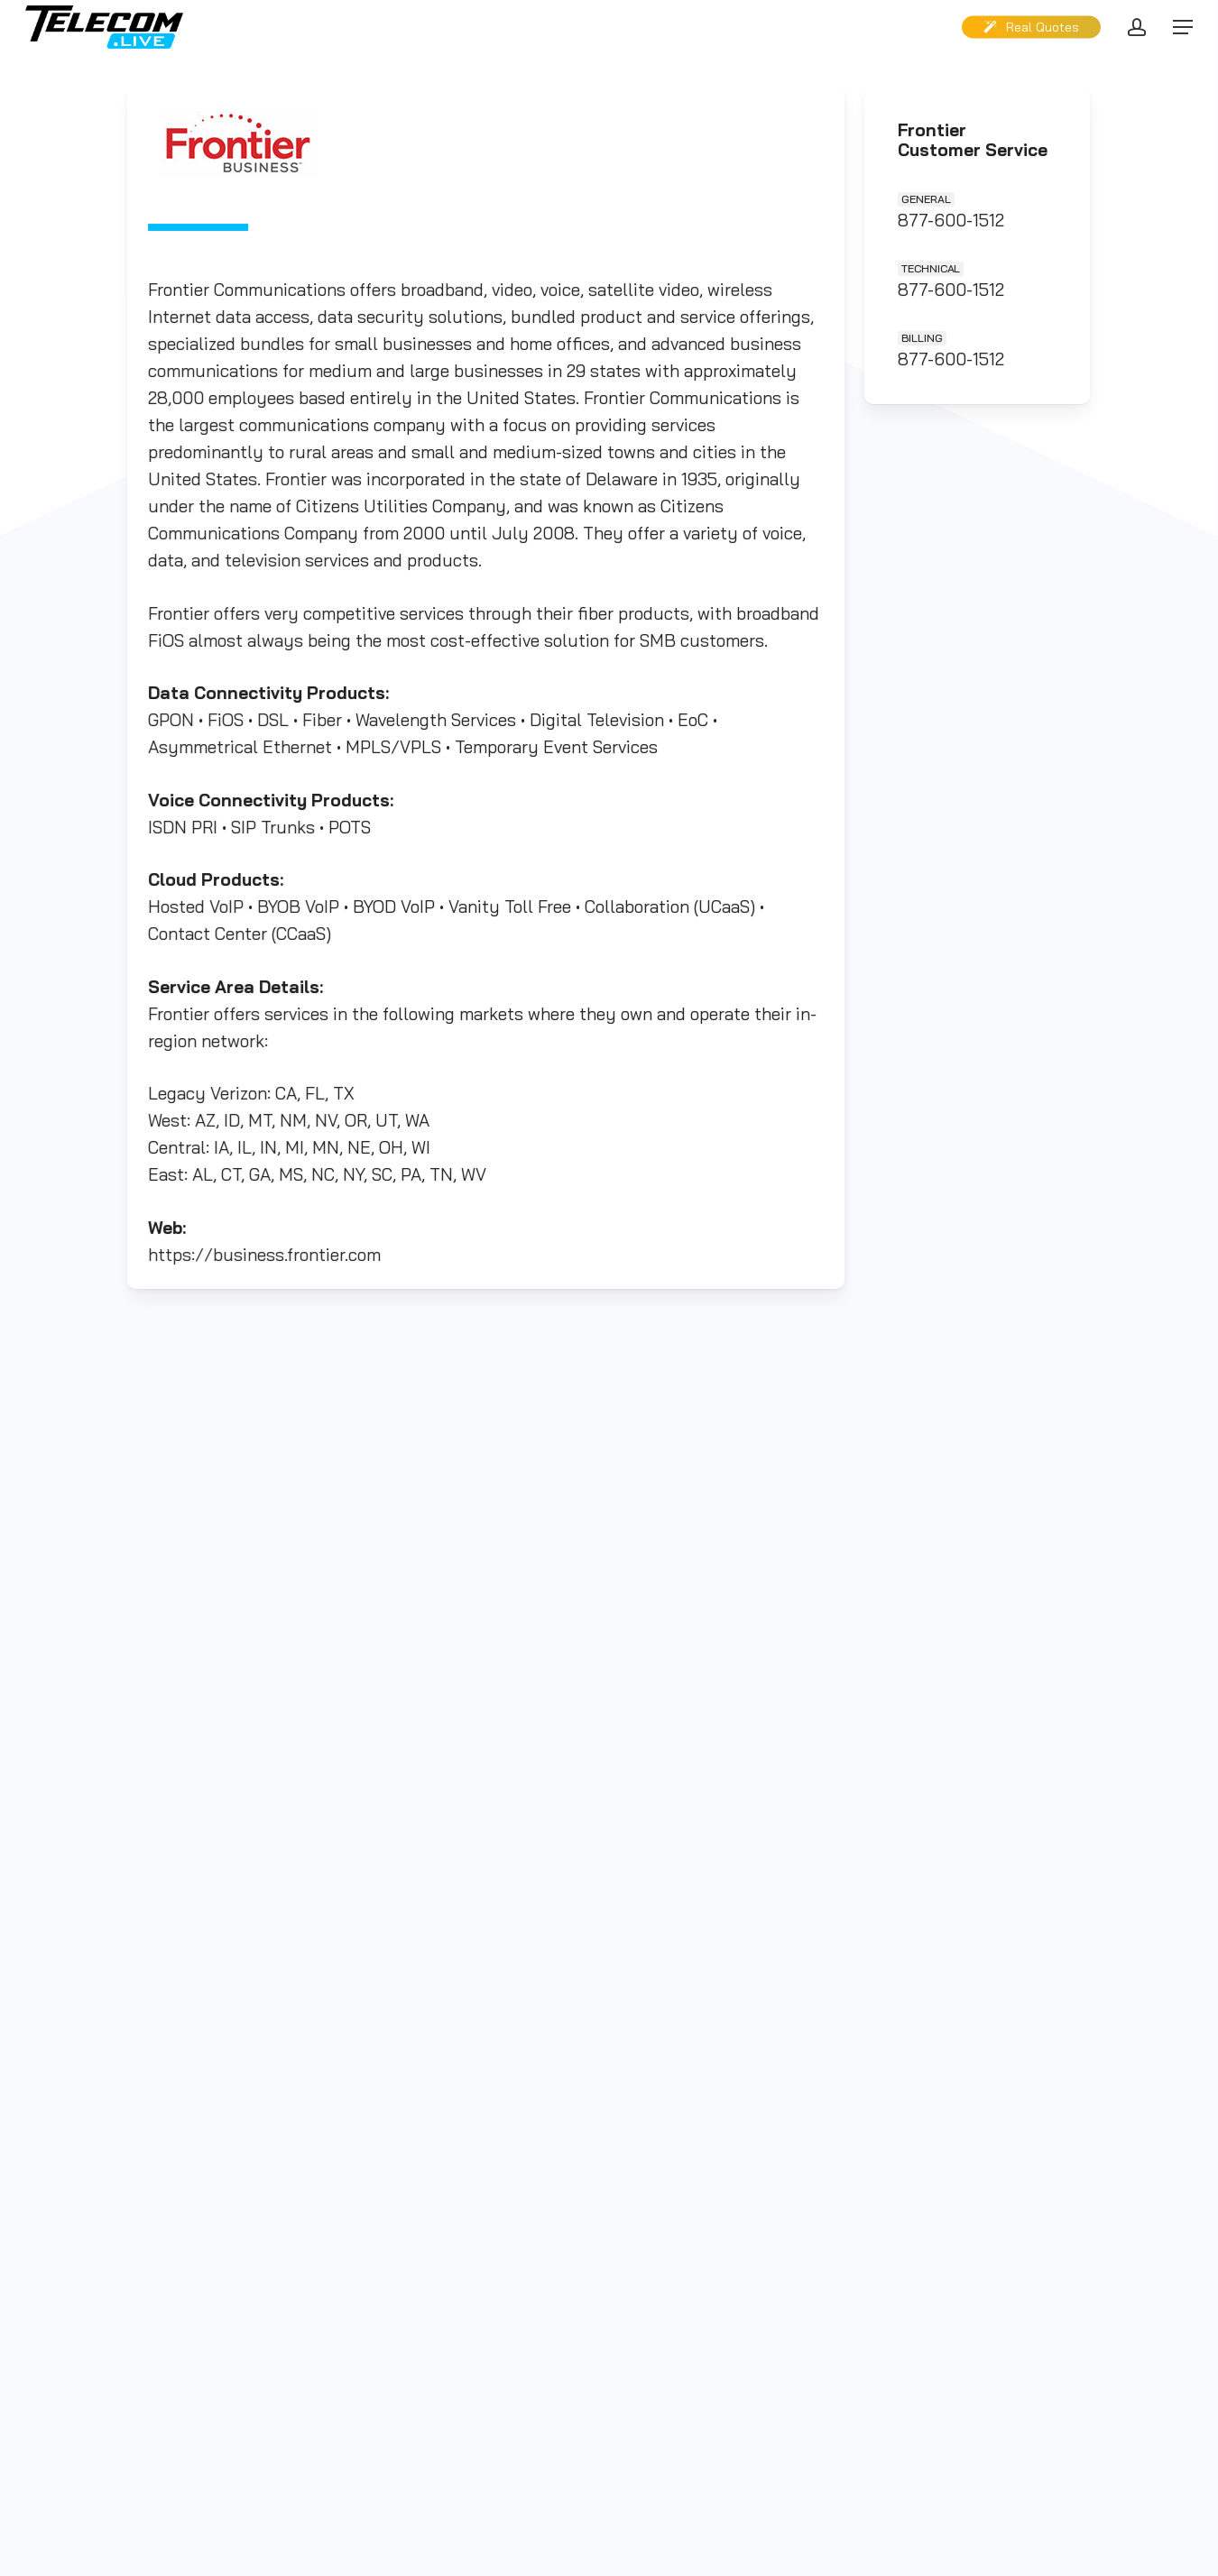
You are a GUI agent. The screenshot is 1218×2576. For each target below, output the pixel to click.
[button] (1183, 27)
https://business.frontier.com (267, 1247)
